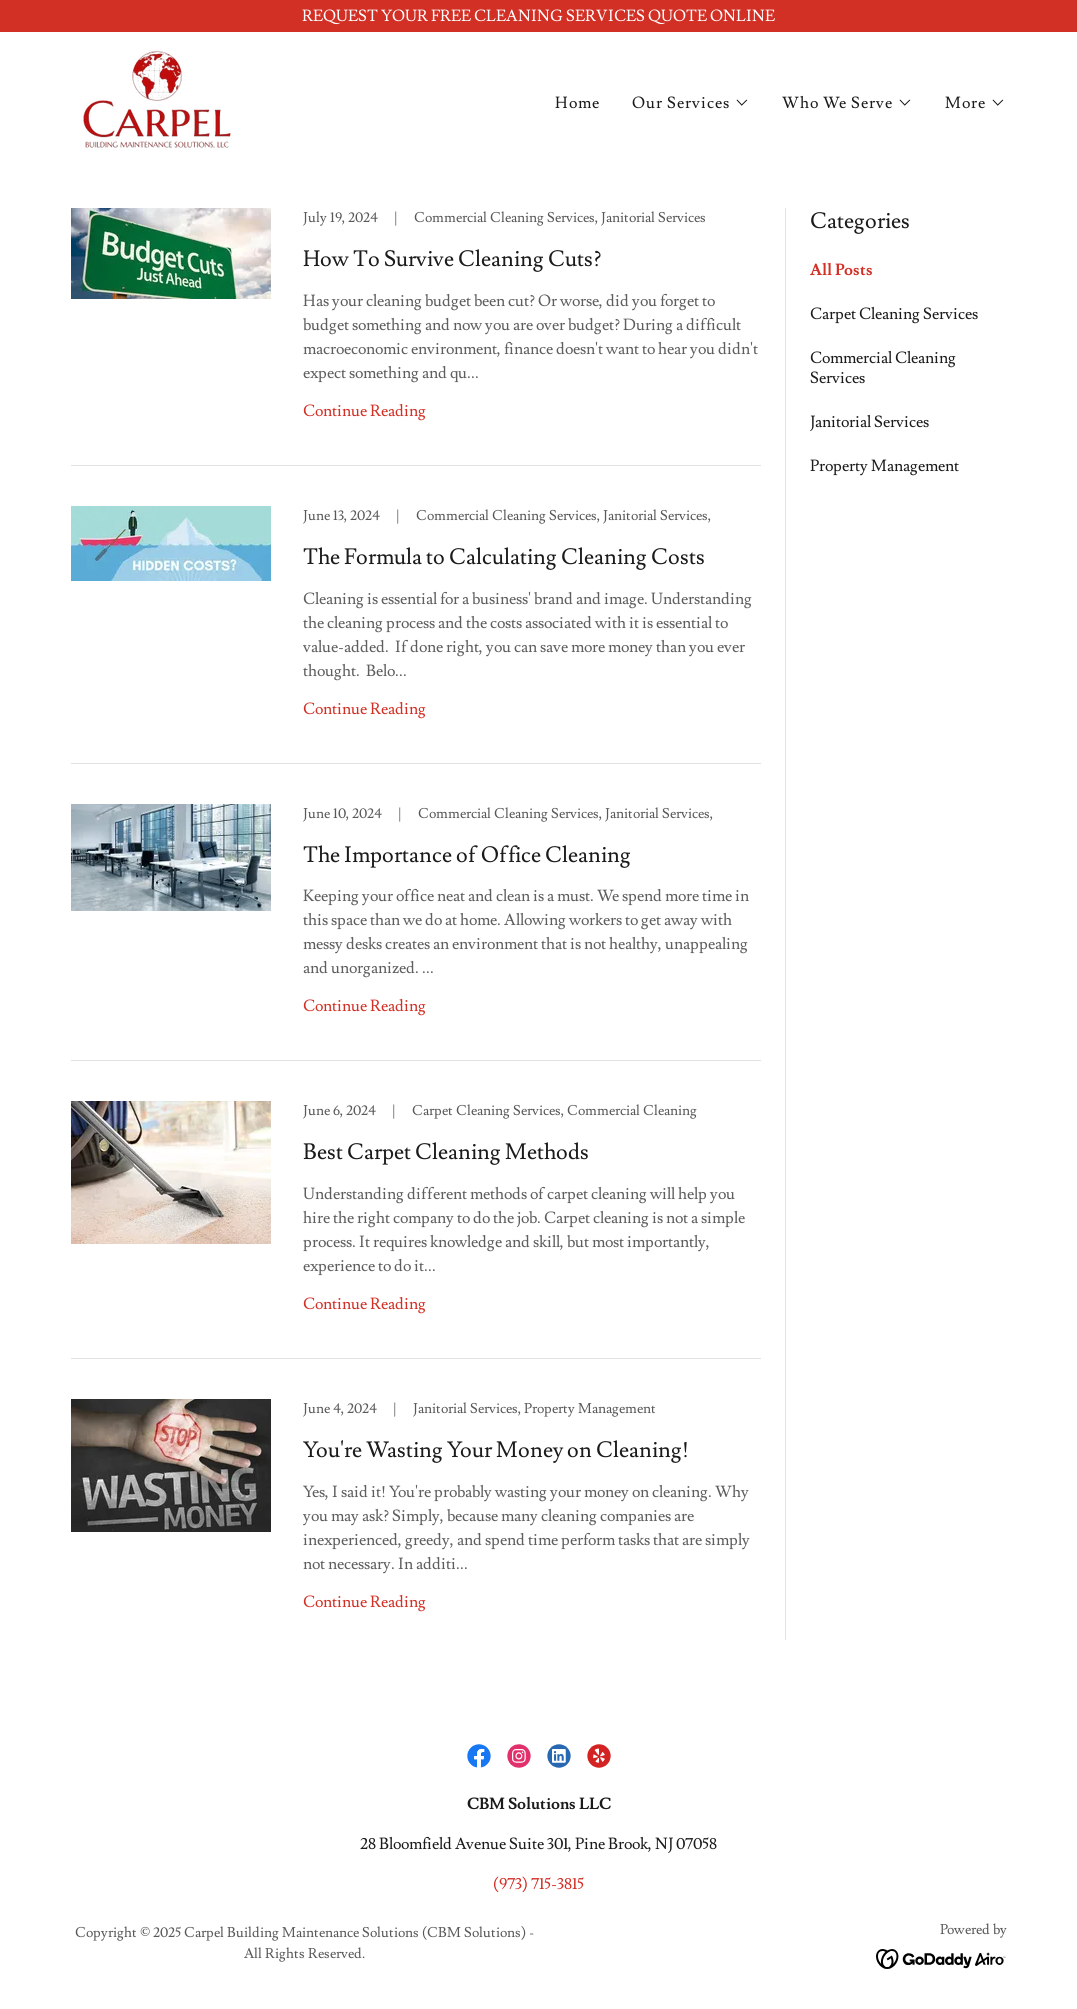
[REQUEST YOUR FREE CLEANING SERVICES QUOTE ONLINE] (538, 16)
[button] (691, 103)
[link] (157, 96)
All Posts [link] (841, 270)
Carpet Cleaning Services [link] (894, 314)
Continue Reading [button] (364, 411)
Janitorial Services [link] (869, 422)
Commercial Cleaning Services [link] (883, 368)
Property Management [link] (884, 466)
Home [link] (577, 103)
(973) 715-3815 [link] (538, 1884)
